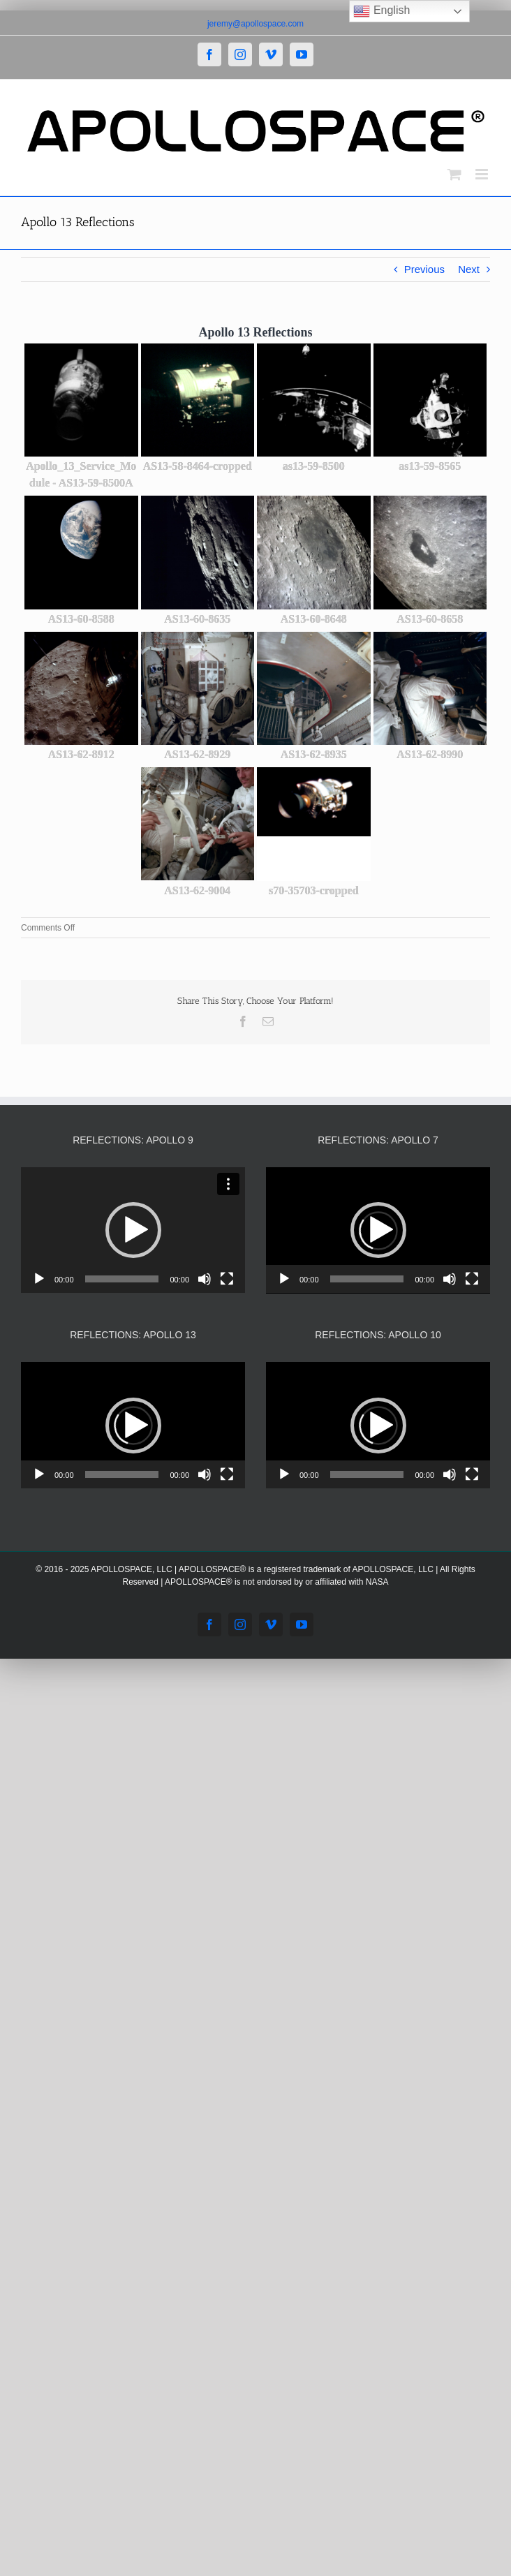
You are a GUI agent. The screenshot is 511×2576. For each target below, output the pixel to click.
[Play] (39, 1279)
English (381, 11)
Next (469, 269)
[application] (133, 1230)
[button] (133, 1230)
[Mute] (205, 1279)
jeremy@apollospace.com (255, 24)
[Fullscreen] (227, 1279)
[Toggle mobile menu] (482, 174)
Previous (424, 269)
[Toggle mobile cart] (454, 174)
